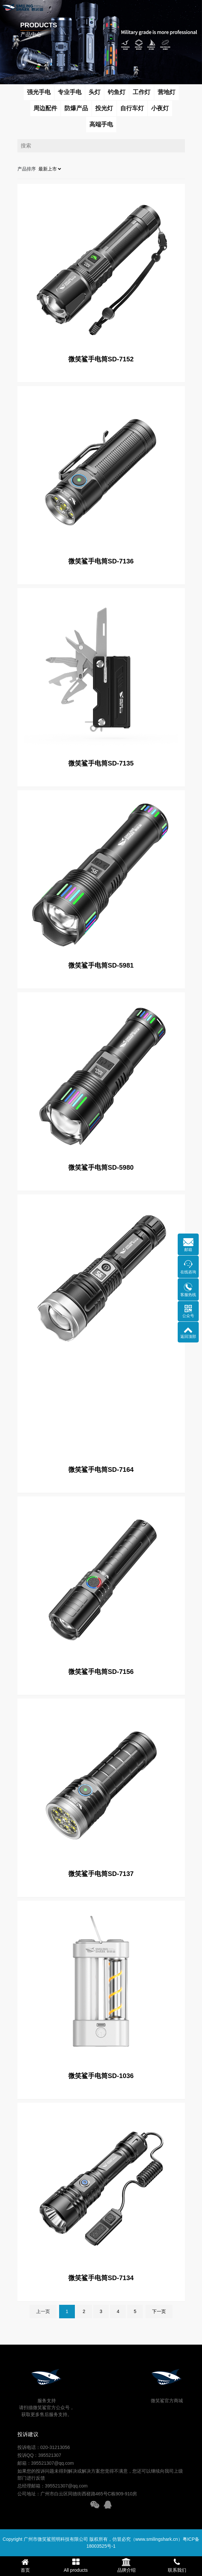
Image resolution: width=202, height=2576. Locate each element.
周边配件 (45, 108)
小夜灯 (160, 108)
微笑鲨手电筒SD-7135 (101, 763)
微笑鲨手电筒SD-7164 (101, 1469)
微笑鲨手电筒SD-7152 (101, 359)
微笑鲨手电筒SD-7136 (101, 561)
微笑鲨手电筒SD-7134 (101, 2277)
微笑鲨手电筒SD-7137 (101, 1873)
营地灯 (166, 92)
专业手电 (69, 92)
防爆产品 (76, 108)
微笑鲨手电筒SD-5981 (101, 965)
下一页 (159, 2311)
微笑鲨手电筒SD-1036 (101, 2075)
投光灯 (104, 108)
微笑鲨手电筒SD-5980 (101, 1167)
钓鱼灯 (116, 92)
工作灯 (141, 92)
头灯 (95, 92)
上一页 (43, 2311)
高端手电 (101, 124)
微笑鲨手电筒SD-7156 (101, 1671)
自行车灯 (132, 108)
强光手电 (39, 92)
